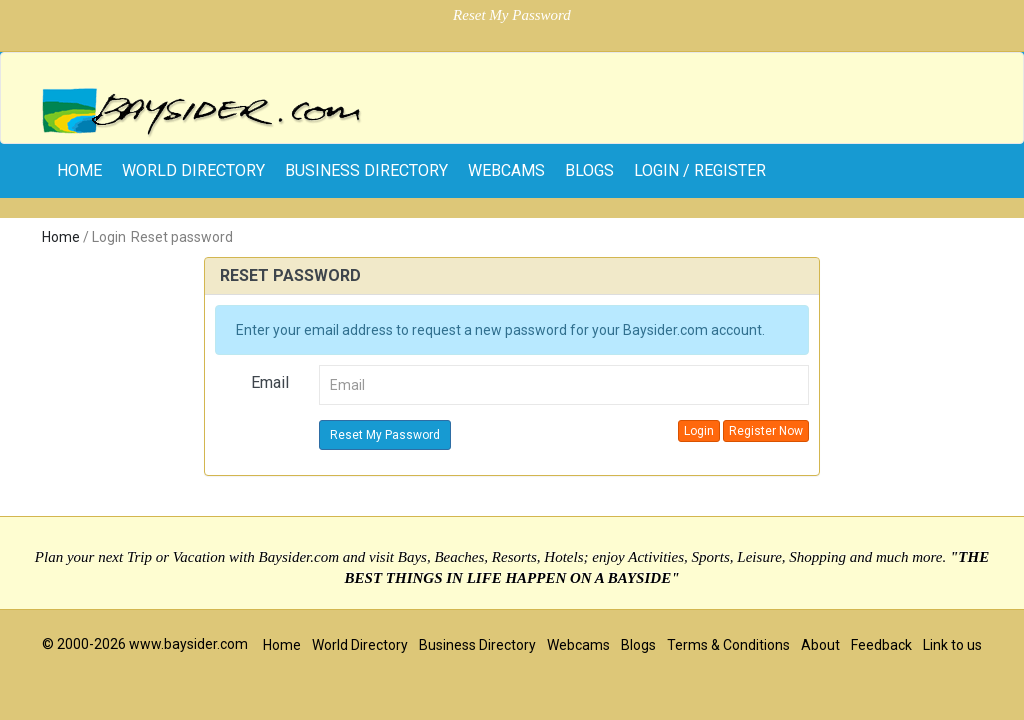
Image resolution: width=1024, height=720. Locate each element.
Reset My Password (385, 435)
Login (699, 431)
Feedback (881, 645)
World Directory (193, 170)
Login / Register (700, 170)
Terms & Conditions (728, 645)
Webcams (506, 170)
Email (270, 382)
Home (61, 237)
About (820, 645)
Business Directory (366, 170)
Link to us (952, 645)
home (79, 170)
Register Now (766, 431)
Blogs (589, 170)
